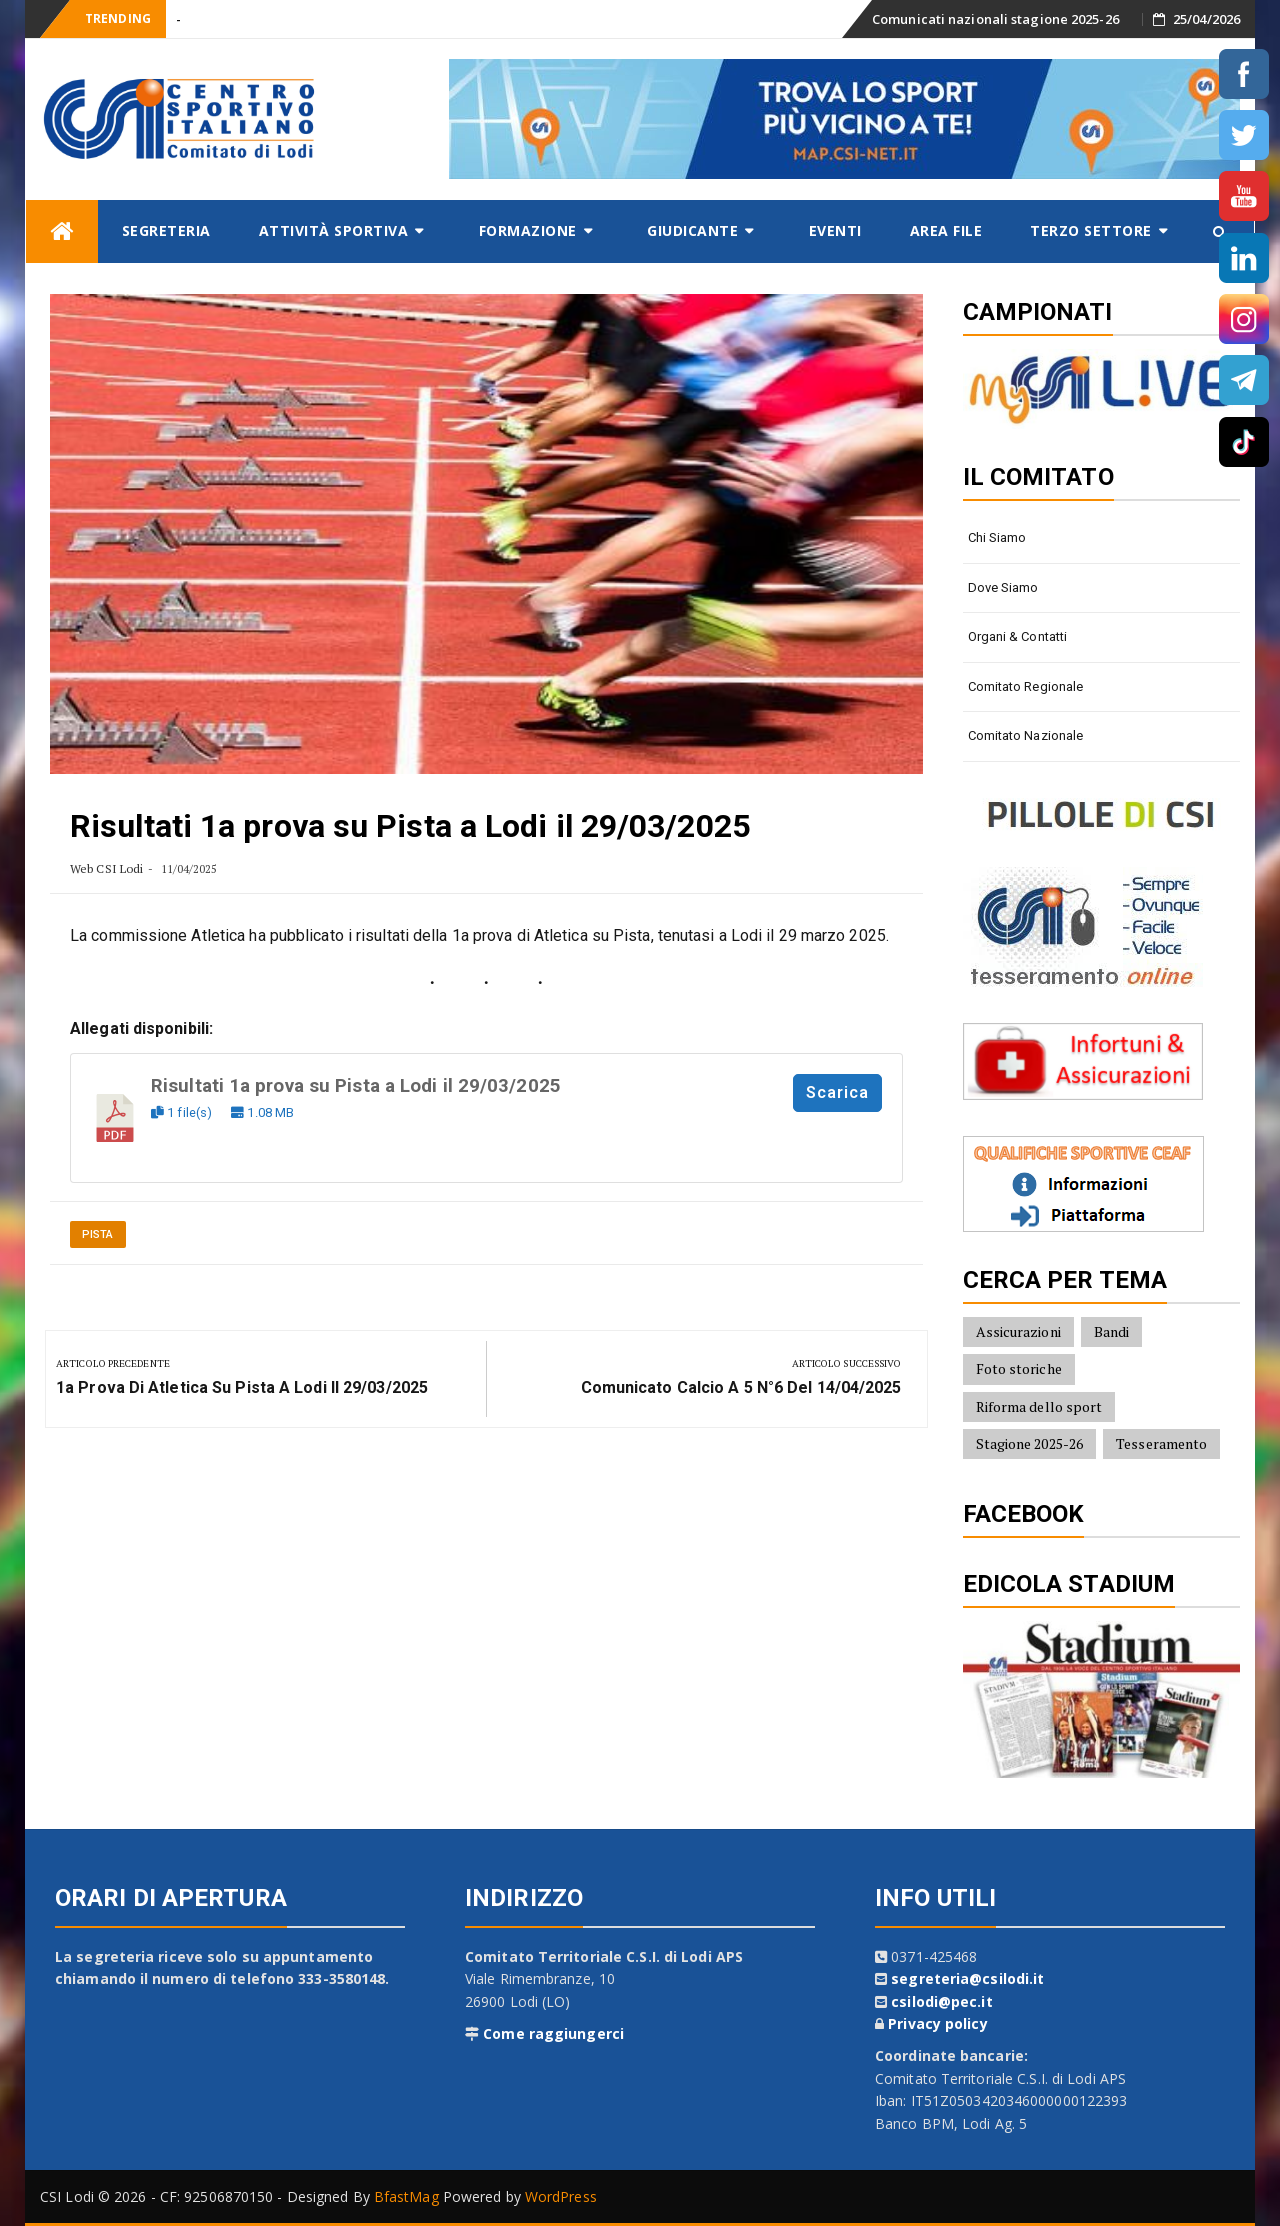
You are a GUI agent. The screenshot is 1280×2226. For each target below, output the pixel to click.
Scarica (837, 1092)
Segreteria (166, 230)
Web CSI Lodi (106, 868)
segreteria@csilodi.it (967, 1978)
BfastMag (406, 2196)
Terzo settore (1091, 230)
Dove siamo (1003, 587)
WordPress (561, 2196)
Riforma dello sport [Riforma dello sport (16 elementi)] (1039, 1406)
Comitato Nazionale (1026, 735)
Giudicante (692, 230)
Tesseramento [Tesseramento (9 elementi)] (1161, 1443)
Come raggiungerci (553, 2033)
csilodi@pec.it (941, 2001)
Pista (98, 1234)
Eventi (835, 230)
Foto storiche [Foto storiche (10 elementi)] (1019, 1368)
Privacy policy (937, 2023)
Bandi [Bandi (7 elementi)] (1112, 1331)
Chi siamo (997, 537)
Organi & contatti (1018, 636)
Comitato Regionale (1026, 686)
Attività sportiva (334, 230)
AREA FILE (946, 230)
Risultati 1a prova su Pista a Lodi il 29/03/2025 (356, 1086)
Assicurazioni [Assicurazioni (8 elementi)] (1018, 1331)
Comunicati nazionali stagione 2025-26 (995, 19)
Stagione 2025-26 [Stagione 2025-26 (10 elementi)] (1030, 1443)
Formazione (528, 230)
